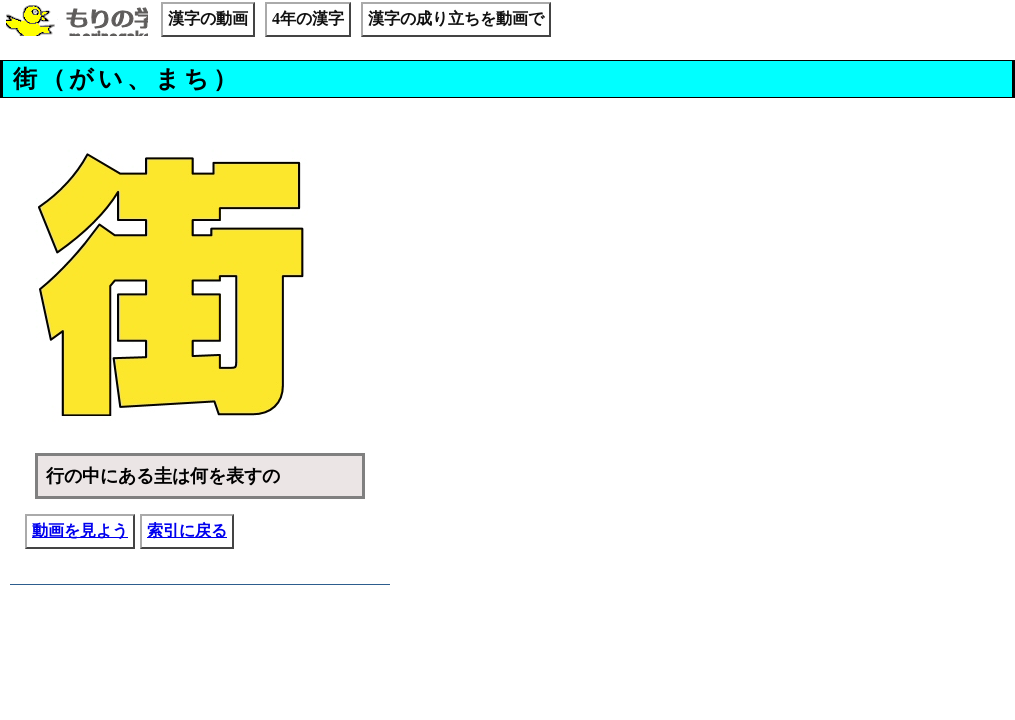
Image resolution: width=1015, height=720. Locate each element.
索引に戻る (187, 530)
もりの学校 (77, 22)
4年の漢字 (308, 18)
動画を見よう (80, 530)
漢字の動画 (208, 18)
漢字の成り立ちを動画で (456, 18)
